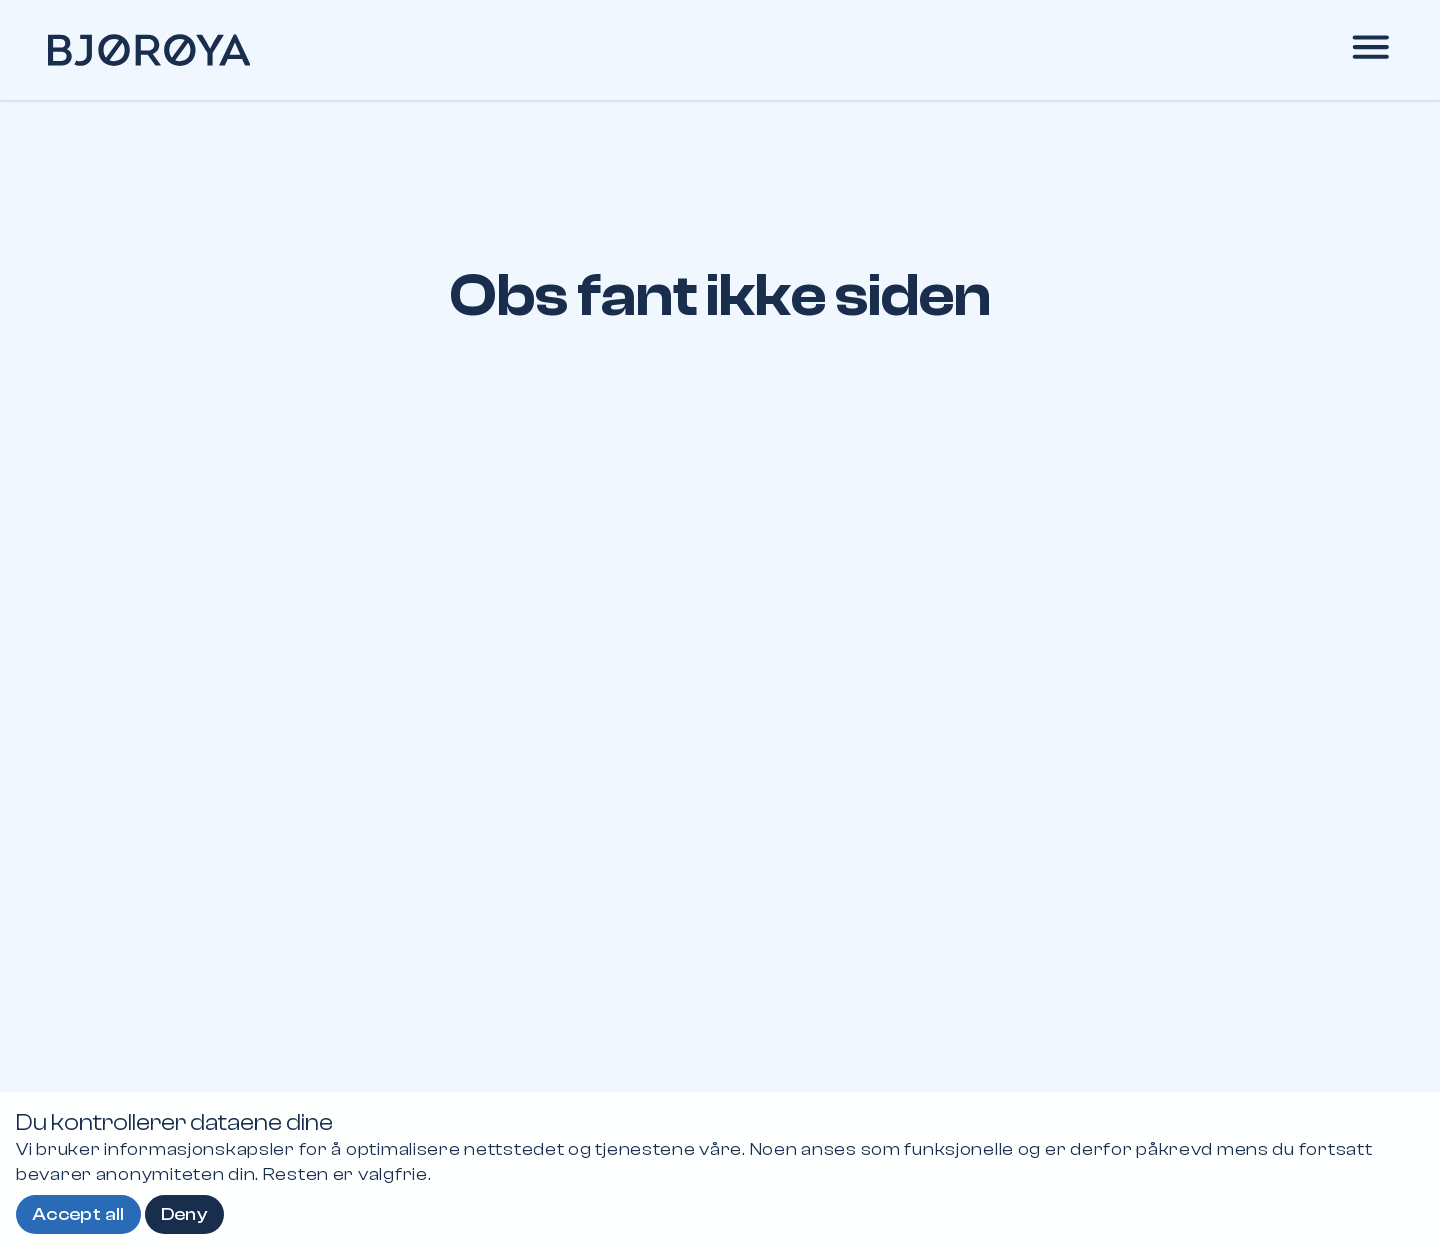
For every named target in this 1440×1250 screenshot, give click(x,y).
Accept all (78, 1214)
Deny (184, 1214)
